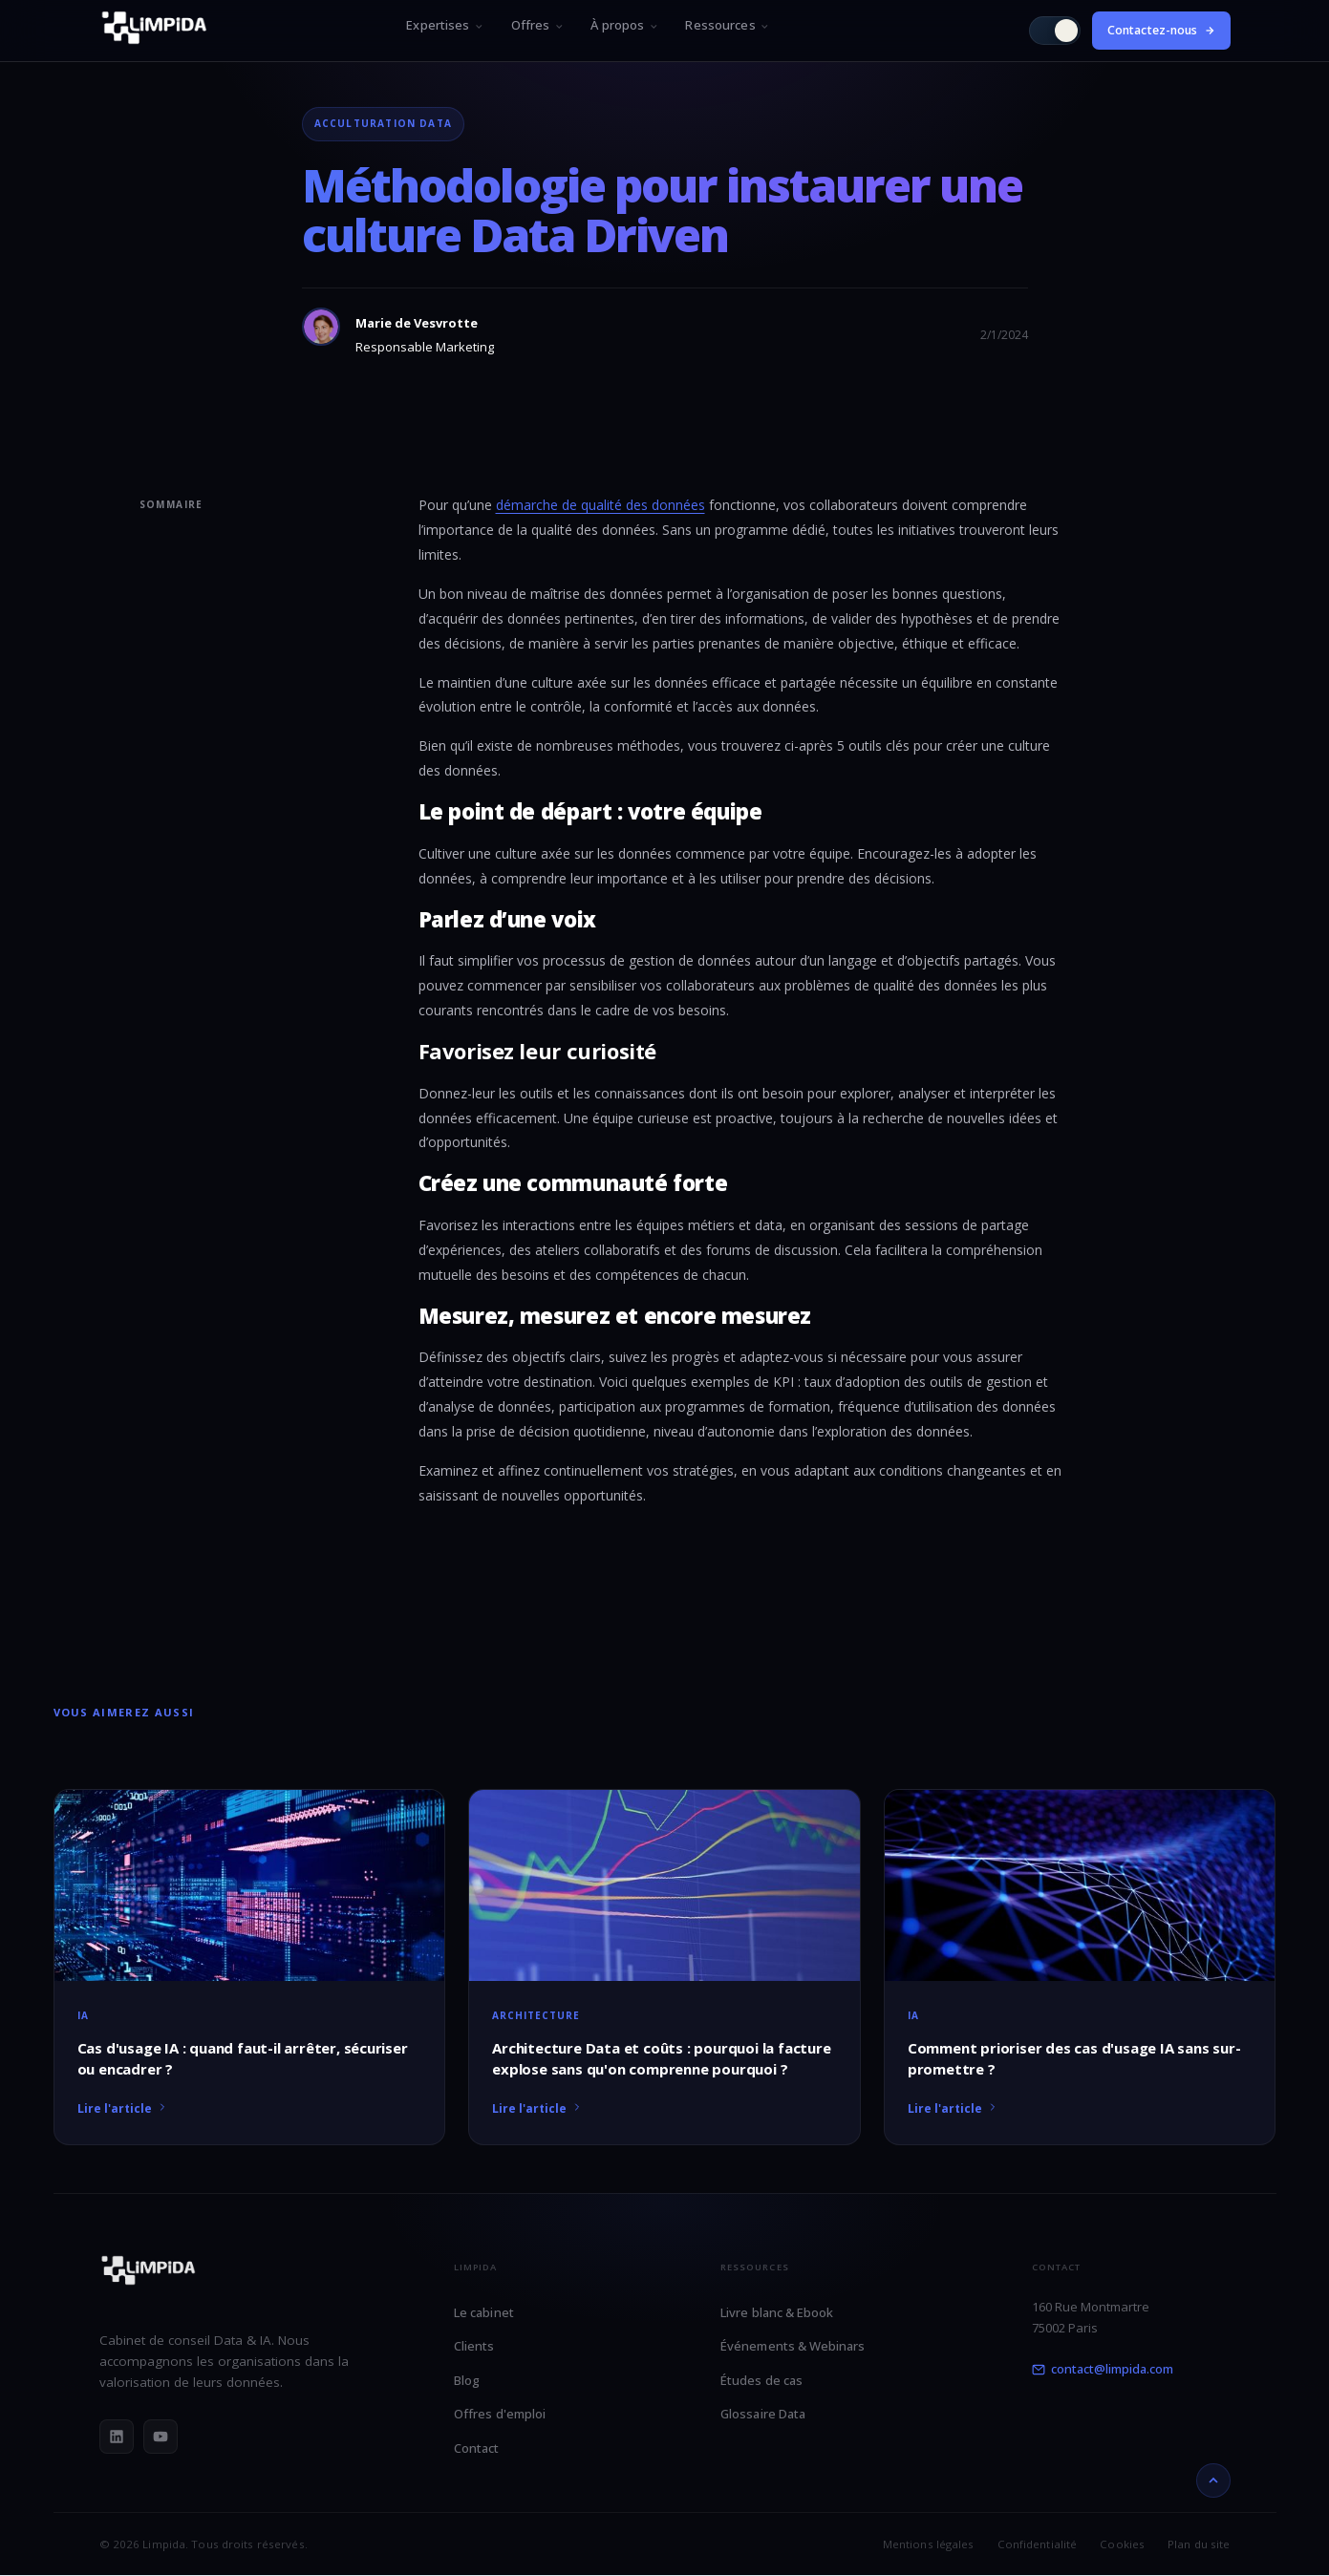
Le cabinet (484, 2312)
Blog (467, 2380)
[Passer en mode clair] (1055, 30)
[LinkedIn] (116, 2436)
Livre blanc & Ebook (776, 2312)
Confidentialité (1037, 2544)
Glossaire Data (762, 2413)
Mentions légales (929, 2544)
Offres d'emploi (500, 2413)
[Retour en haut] (1213, 2480)
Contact (476, 2448)
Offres (538, 24)
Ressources (727, 24)
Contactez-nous (1161, 30)
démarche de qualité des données (600, 505)
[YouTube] (160, 2436)
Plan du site (1199, 2544)
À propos (624, 24)
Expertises (444, 24)
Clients (474, 2345)
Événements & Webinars (792, 2345)
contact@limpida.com (1102, 2368)
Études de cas (761, 2380)
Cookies (1122, 2544)
